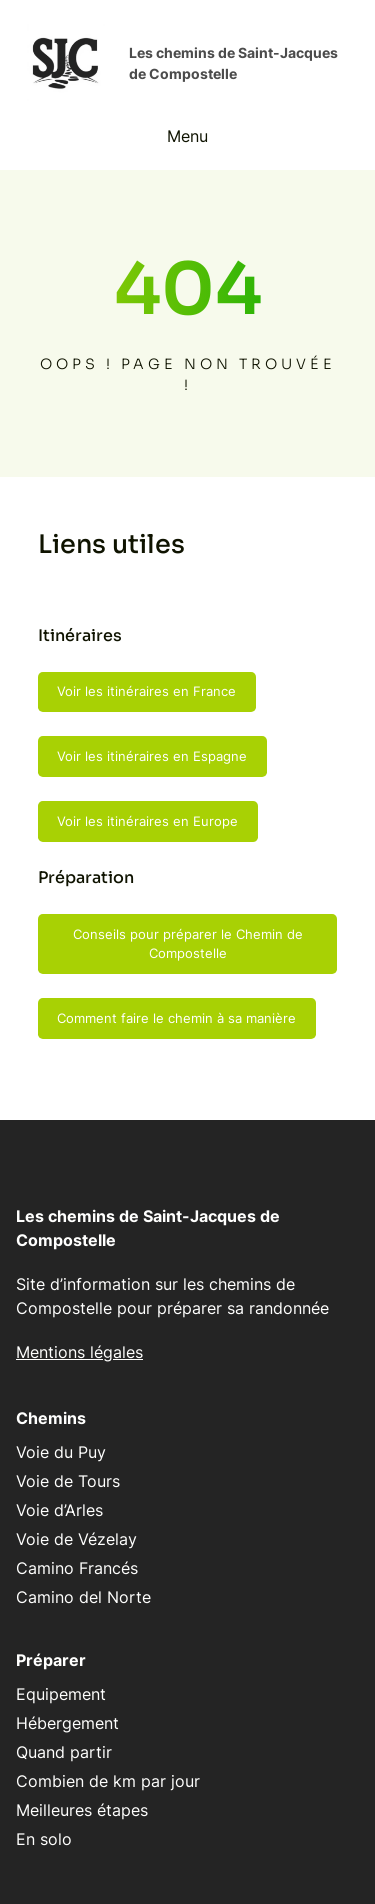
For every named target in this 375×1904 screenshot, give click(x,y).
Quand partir (64, 1752)
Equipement (61, 1694)
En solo (44, 1839)
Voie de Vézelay (76, 1539)
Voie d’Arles (59, 1510)
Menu (187, 136)
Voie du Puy (61, 1452)
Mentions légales (79, 1352)
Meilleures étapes (82, 1810)
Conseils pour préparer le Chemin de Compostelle (188, 944)
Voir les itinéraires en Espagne (152, 756)
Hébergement (67, 1723)
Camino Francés (77, 1568)
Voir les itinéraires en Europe (147, 821)
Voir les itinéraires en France (146, 691)
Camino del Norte (83, 1597)
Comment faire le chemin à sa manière (176, 1018)
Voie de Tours (68, 1481)
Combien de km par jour (108, 1781)
